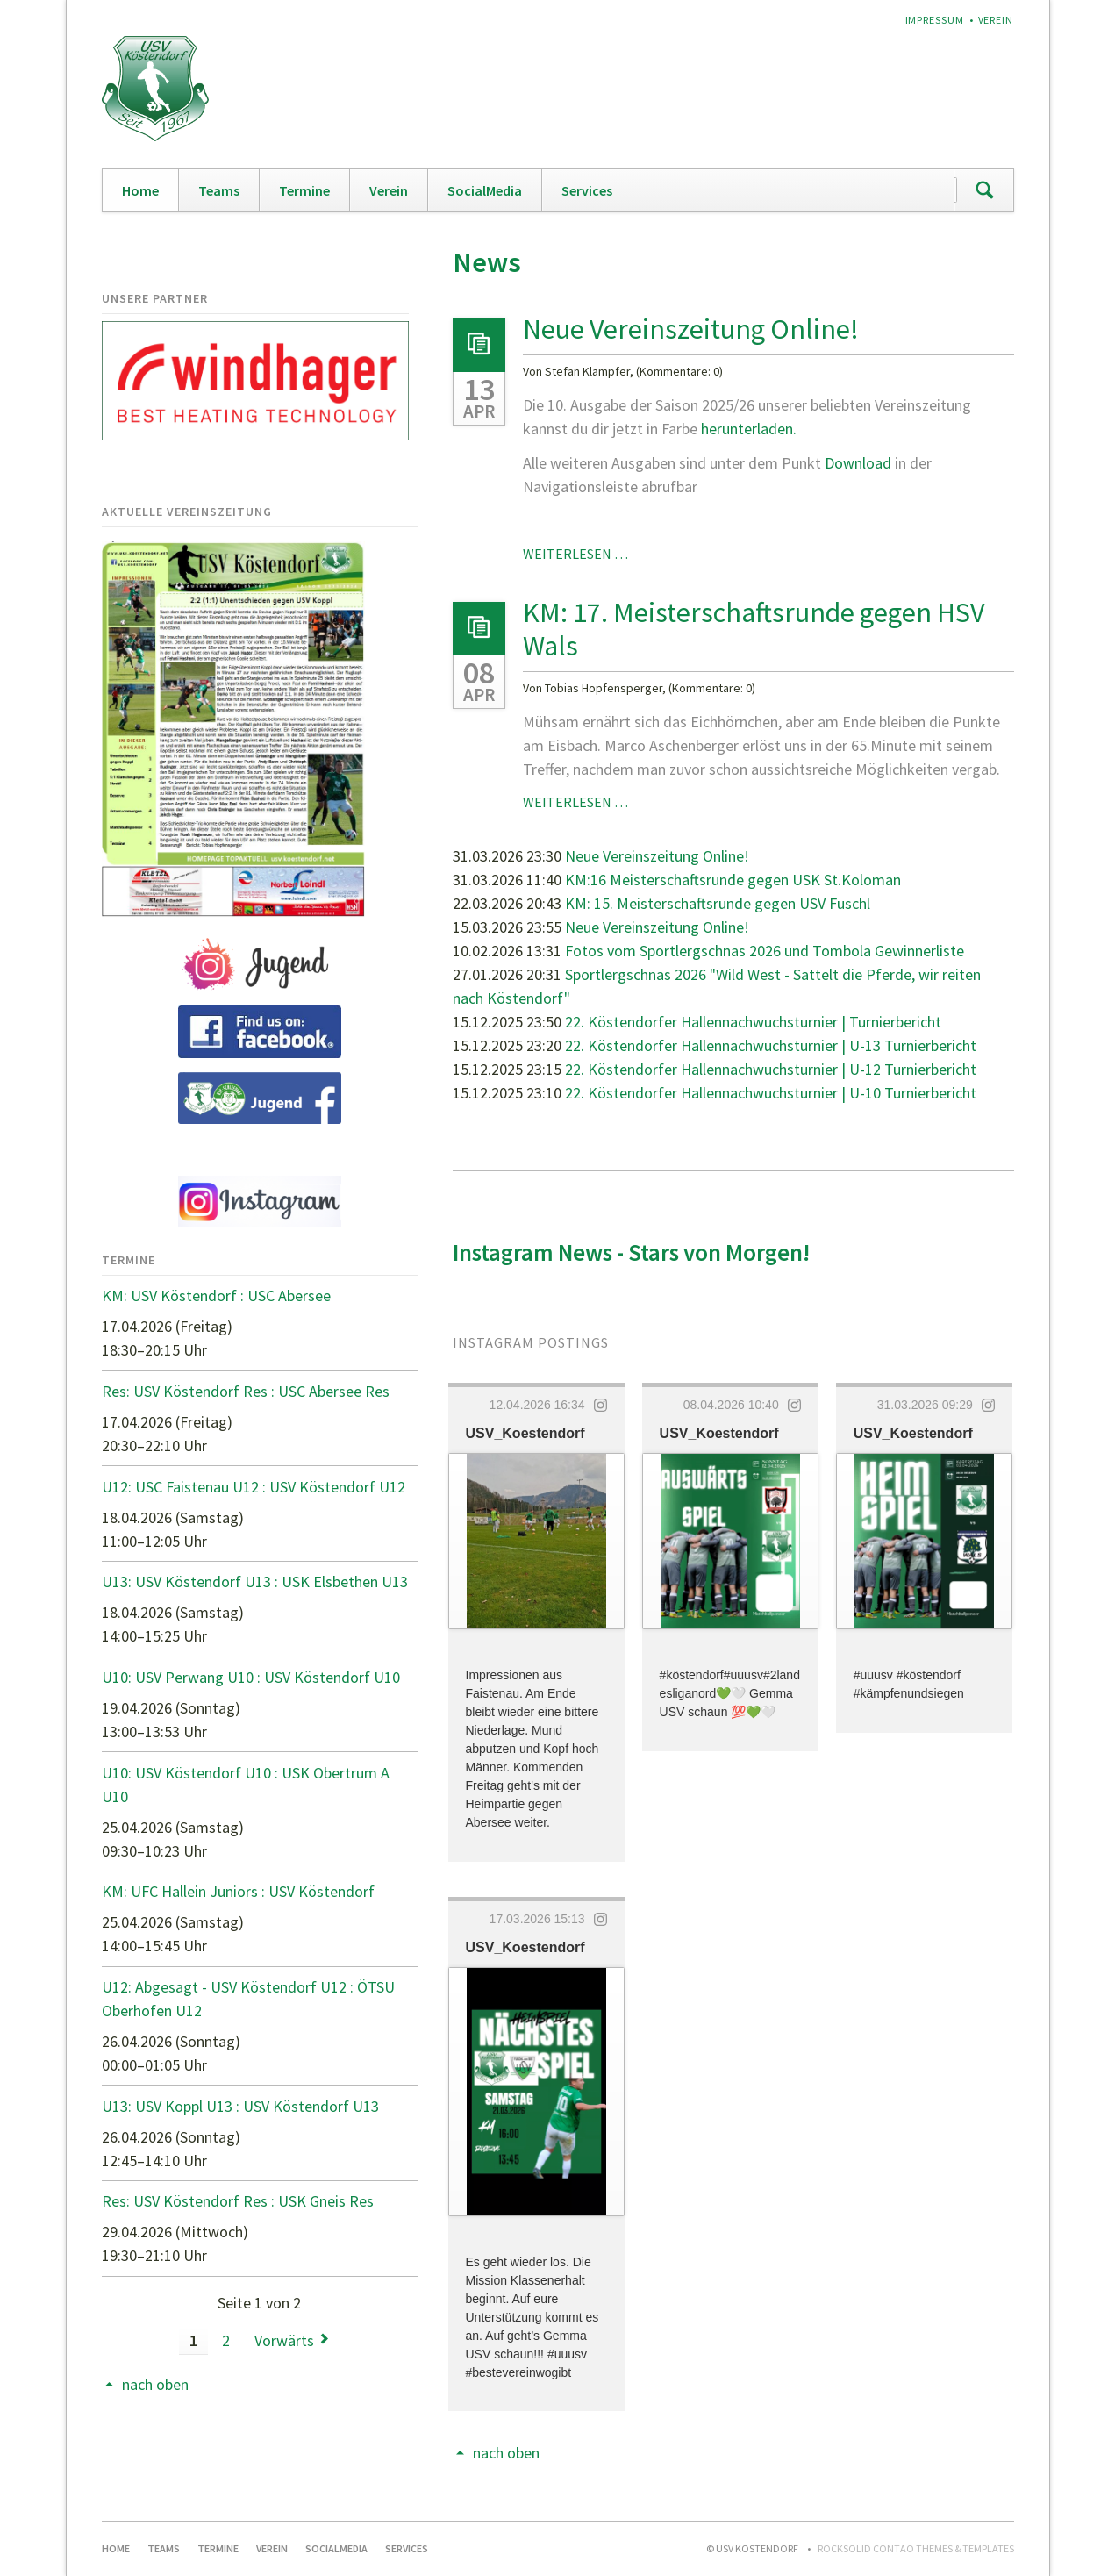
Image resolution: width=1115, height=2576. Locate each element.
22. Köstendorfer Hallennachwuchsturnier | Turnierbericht (753, 1022)
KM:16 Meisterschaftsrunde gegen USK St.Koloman (733, 879)
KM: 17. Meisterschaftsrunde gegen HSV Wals (753, 629)
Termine (304, 190)
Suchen (985, 190)
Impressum (935, 19)
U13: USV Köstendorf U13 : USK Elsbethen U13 (255, 1581)
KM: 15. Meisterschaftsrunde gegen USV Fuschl (717, 903)
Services (586, 190)
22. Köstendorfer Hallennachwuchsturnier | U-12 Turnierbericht (770, 1069)
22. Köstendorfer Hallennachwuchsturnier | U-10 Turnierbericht (770, 1093)
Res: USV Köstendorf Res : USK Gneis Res (238, 2201)
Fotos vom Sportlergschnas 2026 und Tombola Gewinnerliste (764, 951)
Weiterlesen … (575, 553)
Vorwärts (284, 2340)
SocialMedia (484, 190)
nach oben (506, 2453)
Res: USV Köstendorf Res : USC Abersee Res (246, 1391)
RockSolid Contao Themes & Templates (916, 2548)
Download (860, 463)
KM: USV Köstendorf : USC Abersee (216, 1295)
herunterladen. (749, 429)
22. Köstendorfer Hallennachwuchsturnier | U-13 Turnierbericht (770, 1045)
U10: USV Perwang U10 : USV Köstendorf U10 (251, 1677)
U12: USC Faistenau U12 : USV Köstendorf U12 (253, 1487)
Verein (996, 19)
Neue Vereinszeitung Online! (691, 329)
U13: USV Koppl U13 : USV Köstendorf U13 (240, 2106)
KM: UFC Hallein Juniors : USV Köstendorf (238, 1891)
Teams (218, 190)
